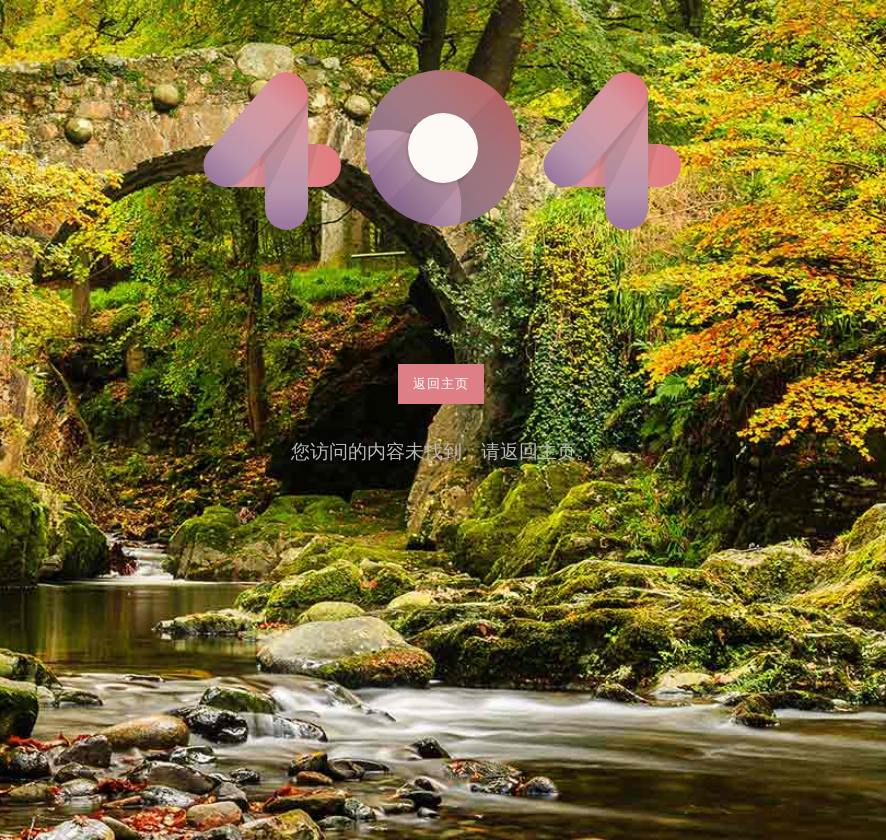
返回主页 (441, 383)
